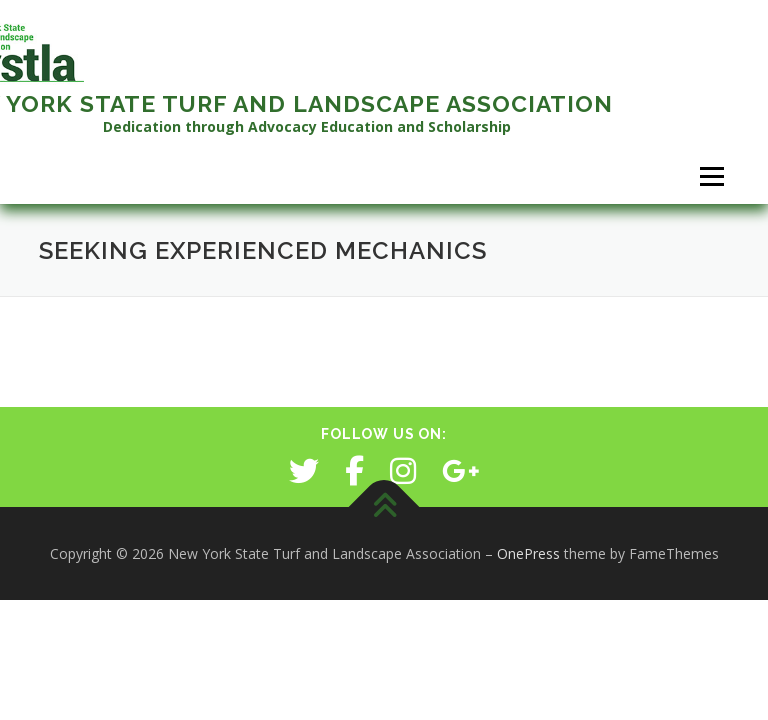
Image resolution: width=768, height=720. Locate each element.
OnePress (528, 553)
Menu (711, 176)
